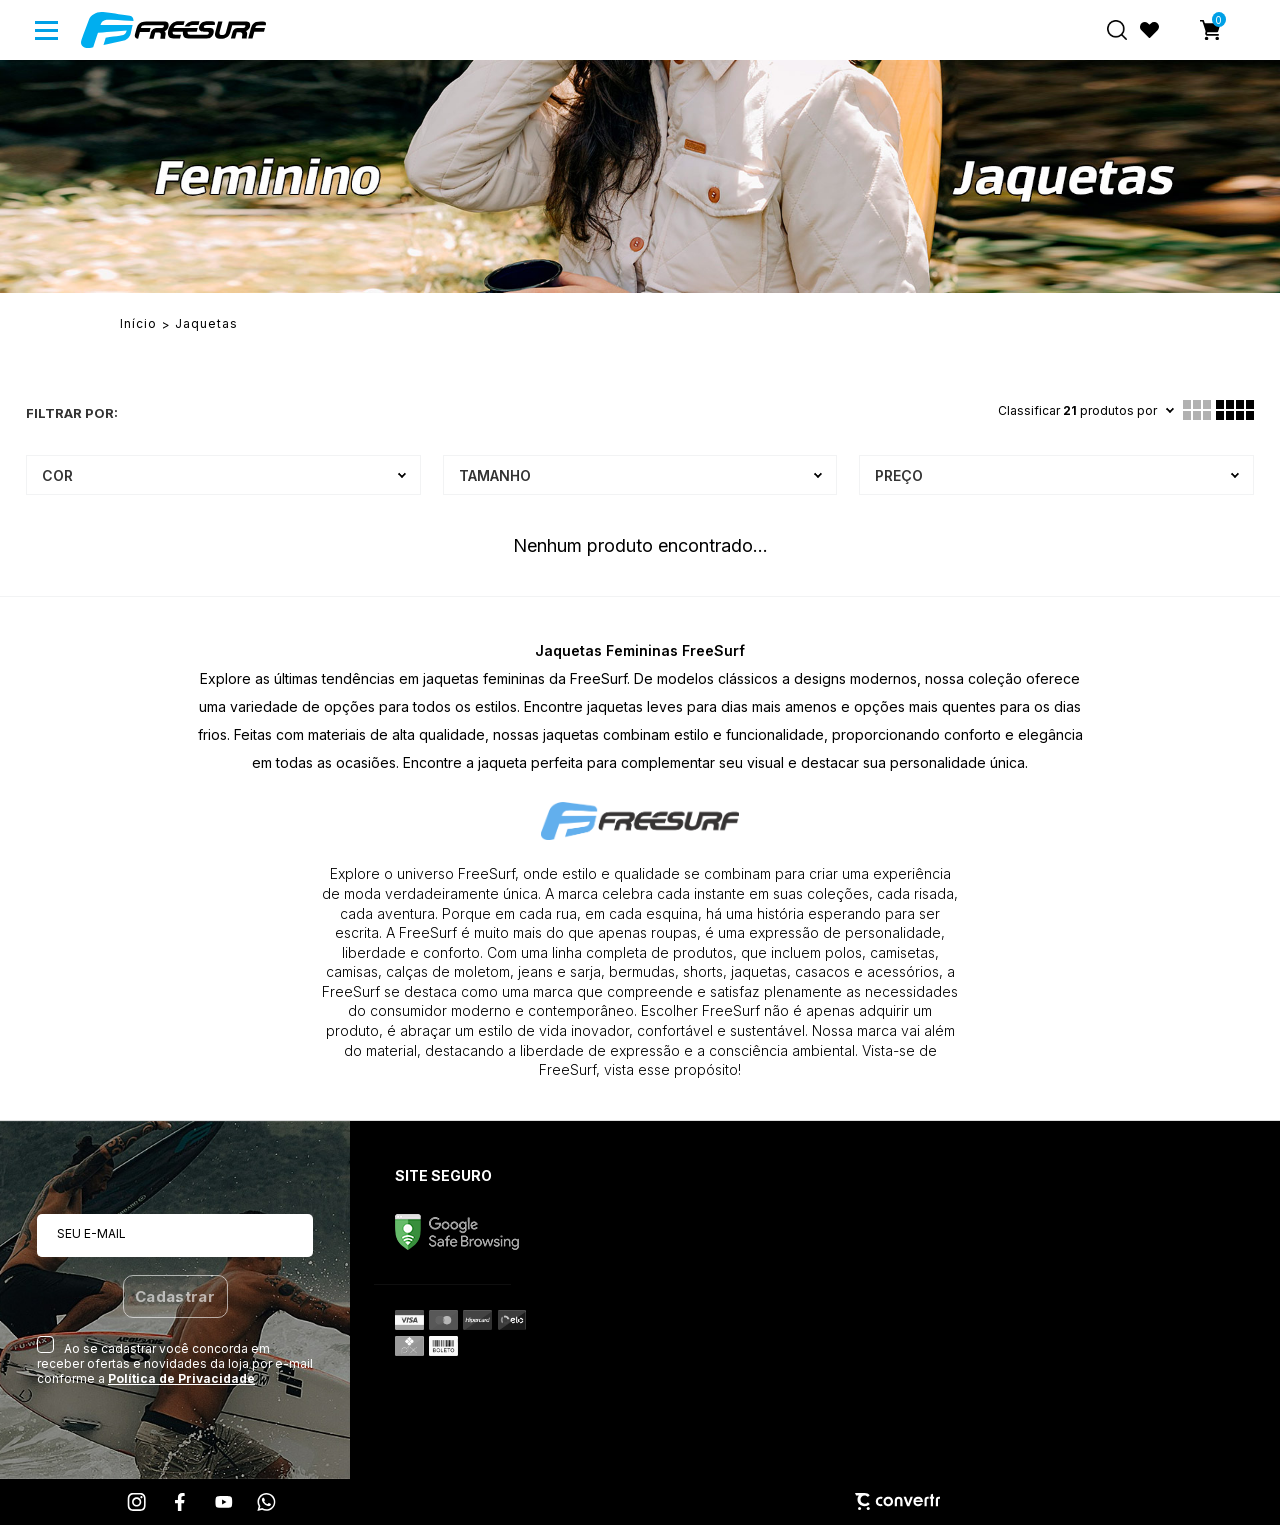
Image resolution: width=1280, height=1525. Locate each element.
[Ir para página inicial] (138, 324)
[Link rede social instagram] (138, 1502)
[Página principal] (173, 30)
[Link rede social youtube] (224, 1502)
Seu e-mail (91, 1233)
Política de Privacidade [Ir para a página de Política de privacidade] (181, 1378)
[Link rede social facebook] (181, 1502)
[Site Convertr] (640, 1501)
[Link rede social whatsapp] (267, 1502)
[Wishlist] (1150, 30)
